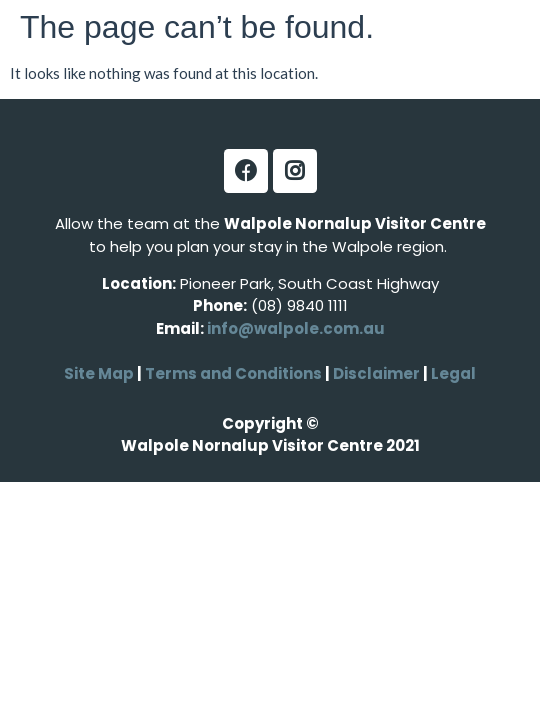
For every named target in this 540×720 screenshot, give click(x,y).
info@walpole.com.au (296, 328)
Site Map (99, 373)
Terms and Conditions (233, 373)
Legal (452, 373)
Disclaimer (378, 373)
